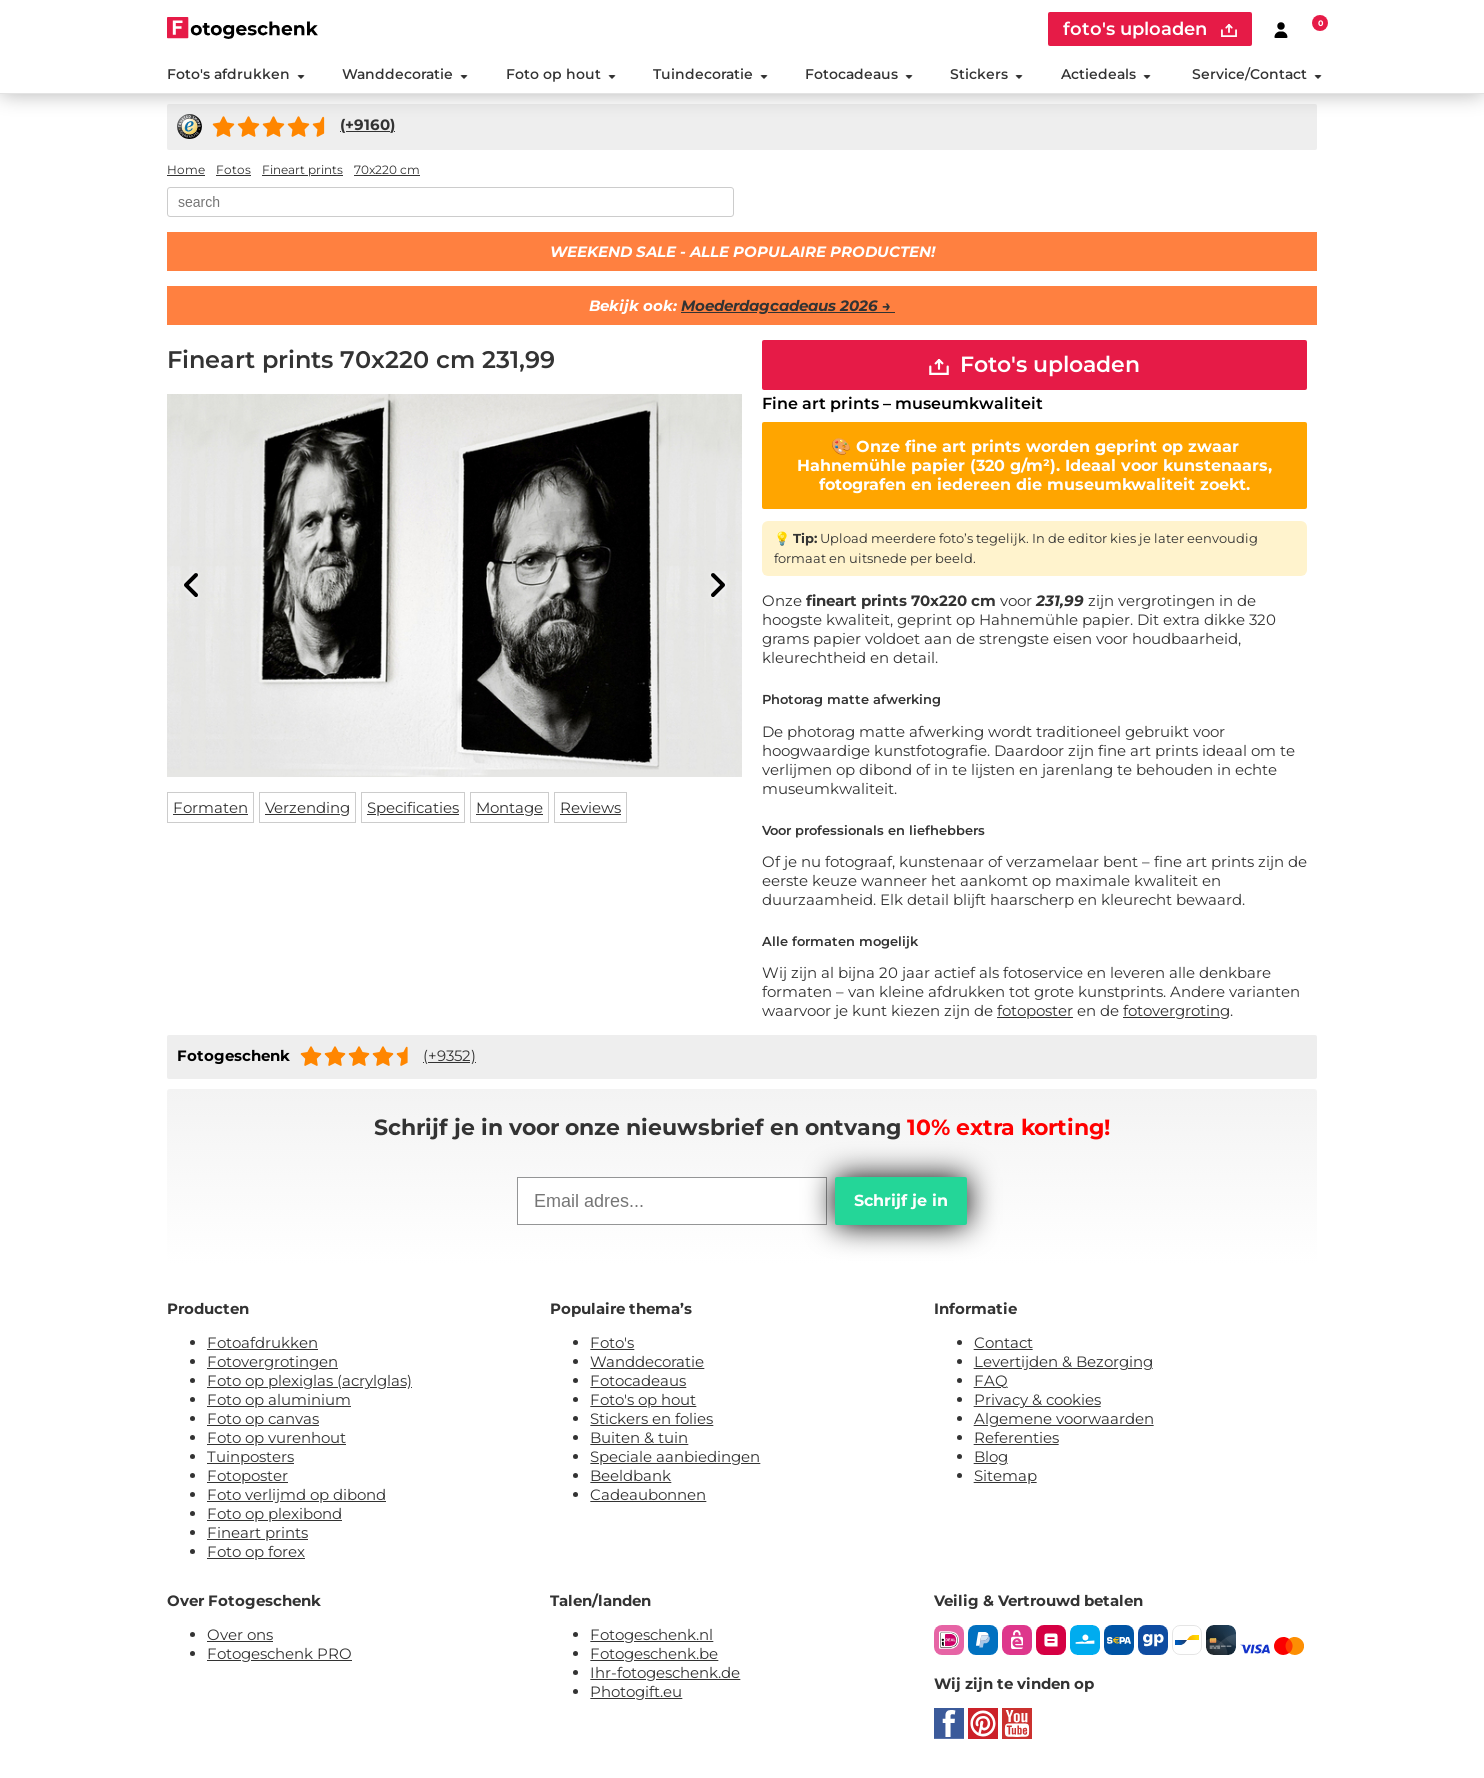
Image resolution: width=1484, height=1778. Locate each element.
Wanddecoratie (405, 74)
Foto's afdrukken (236, 74)
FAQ (991, 1380)
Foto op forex (256, 1551)
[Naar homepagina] (242, 27)
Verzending (307, 807)
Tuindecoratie (710, 74)
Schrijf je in (901, 1200)
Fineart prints (257, 1532)
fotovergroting (1176, 1010)
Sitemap (1005, 1475)
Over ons (240, 1634)
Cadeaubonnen (648, 1494)
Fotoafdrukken (262, 1342)
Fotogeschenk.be (654, 1653)
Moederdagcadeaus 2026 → (788, 305)
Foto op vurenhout (276, 1437)
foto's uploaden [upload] (1150, 29)
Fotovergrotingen (272, 1361)
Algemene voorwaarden (1064, 1418)
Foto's (612, 1342)
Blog (991, 1456)
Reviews (590, 807)
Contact (1003, 1342)
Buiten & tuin (639, 1437)
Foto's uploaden (1034, 364)
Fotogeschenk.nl (651, 1634)
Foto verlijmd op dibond (296, 1494)
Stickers (986, 74)
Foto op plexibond (274, 1513)
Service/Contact (1257, 74)
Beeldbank (630, 1475)
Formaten (210, 807)
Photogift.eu (636, 1691)
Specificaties (413, 807)
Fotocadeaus (859, 74)
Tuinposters (250, 1456)
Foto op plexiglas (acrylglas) (309, 1380)
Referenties (1016, 1437)
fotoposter (1035, 1010)
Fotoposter (247, 1475)
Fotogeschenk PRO (279, 1653)
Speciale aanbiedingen (675, 1456)
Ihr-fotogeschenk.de (665, 1672)
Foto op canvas (263, 1418)
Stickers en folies (651, 1418)
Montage (509, 807)
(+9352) (449, 1055)
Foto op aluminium (279, 1399)
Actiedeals (1106, 74)
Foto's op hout (643, 1399)
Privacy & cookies (1037, 1399)
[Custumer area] (1281, 29)
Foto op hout (561, 74)
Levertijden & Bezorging (1063, 1361)
